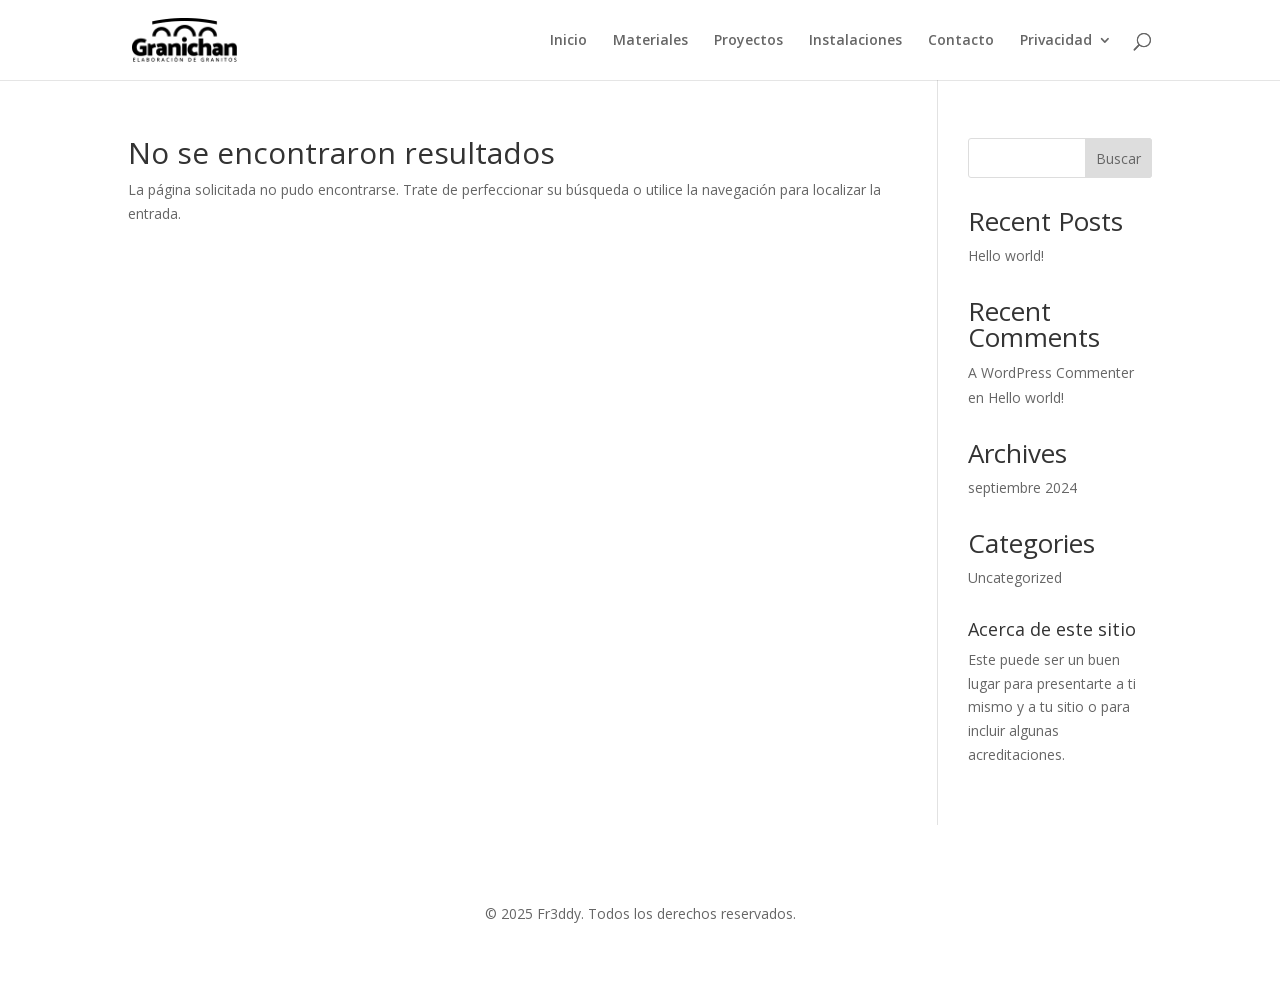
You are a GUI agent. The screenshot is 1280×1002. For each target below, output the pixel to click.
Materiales (650, 41)
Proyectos (748, 41)
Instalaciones (855, 41)
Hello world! (1006, 255)
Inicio (568, 41)
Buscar (1118, 158)
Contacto (961, 41)
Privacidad (1056, 41)
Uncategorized (1015, 577)
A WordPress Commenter (1051, 372)
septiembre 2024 (1022, 487)
